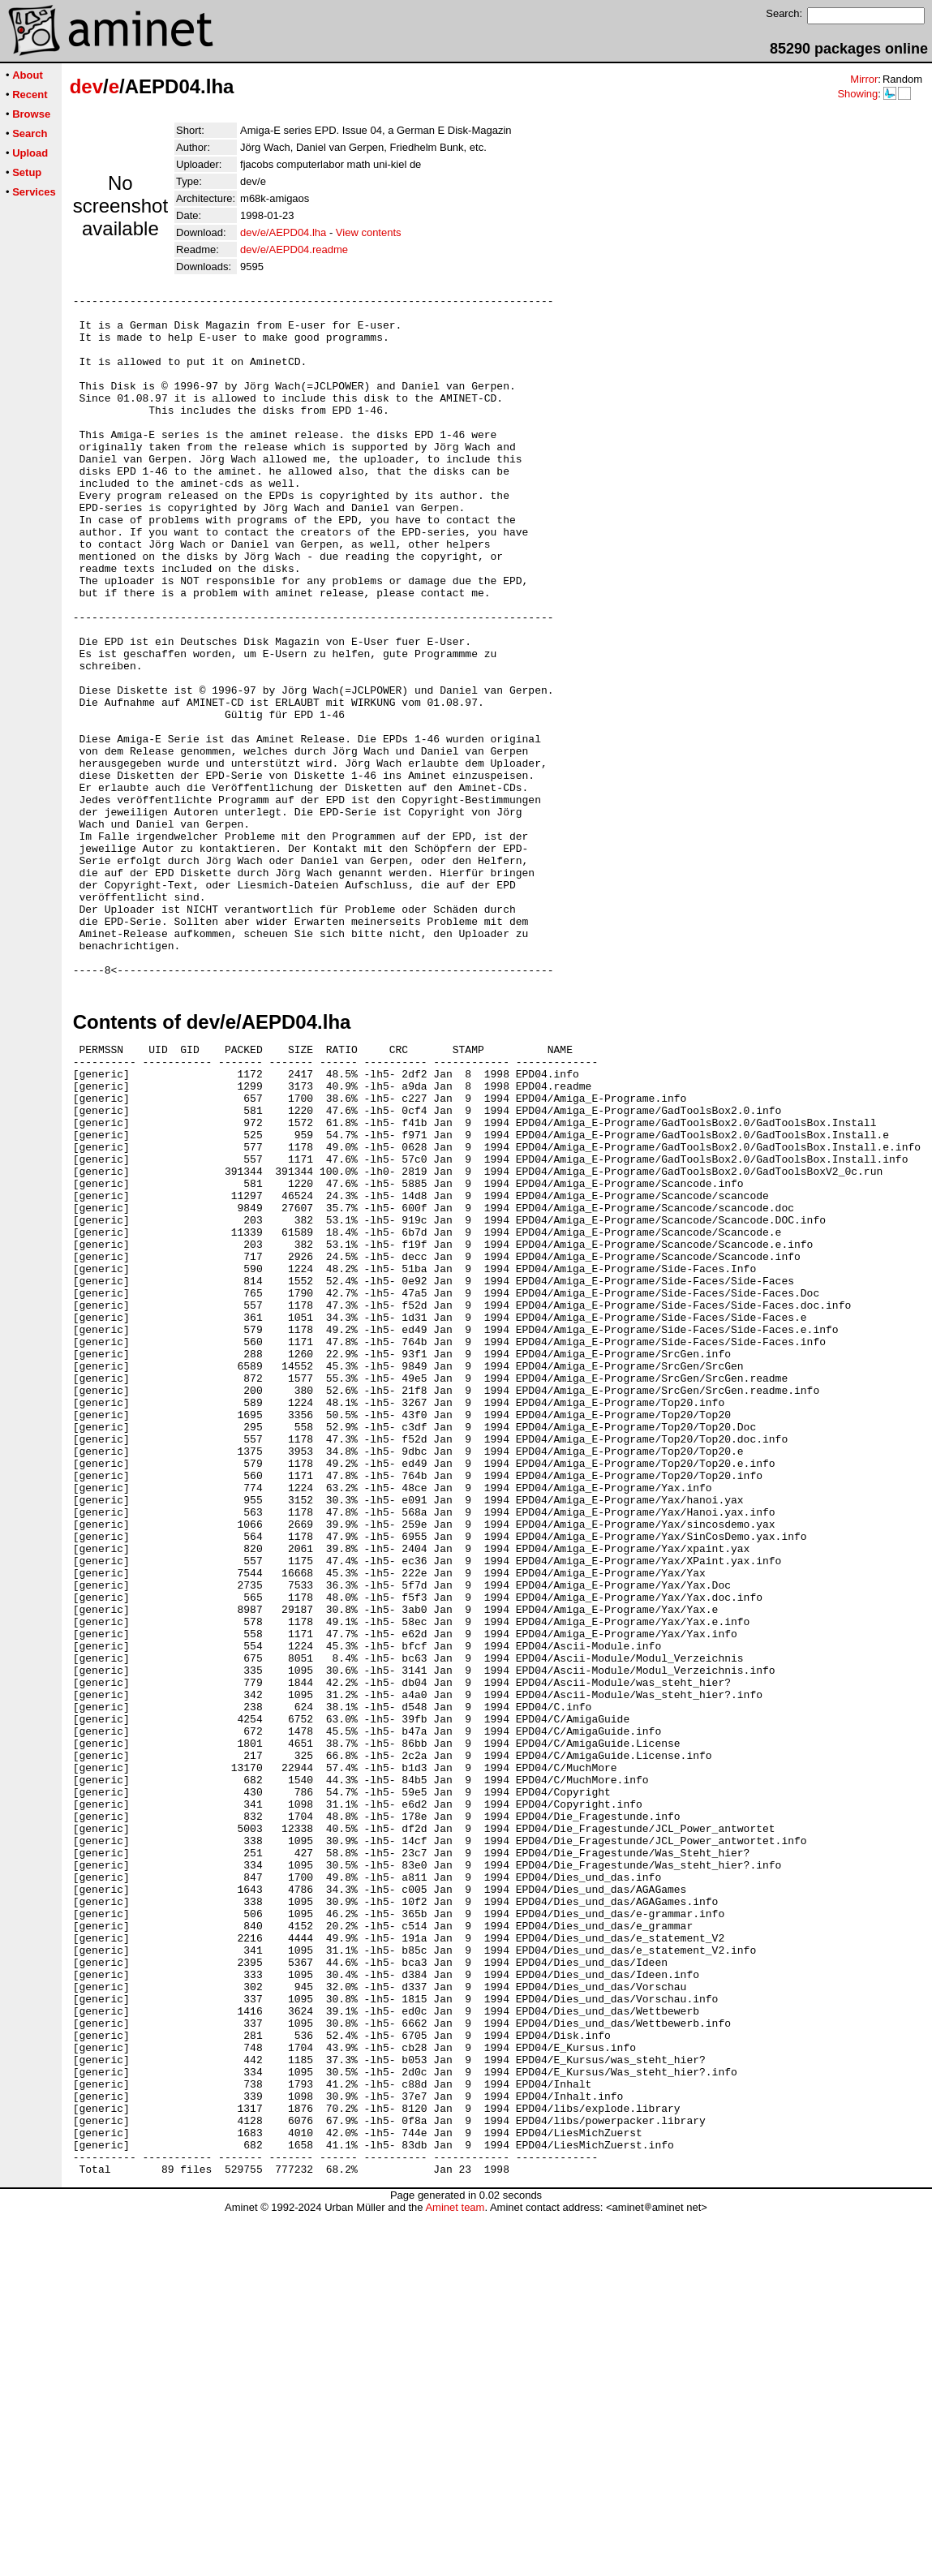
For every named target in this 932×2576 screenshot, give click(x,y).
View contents (369, 232)
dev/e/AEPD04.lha (283, 232)
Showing (857, 94)
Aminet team (454, 2570)
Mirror (864, 79)
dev (86, 86)
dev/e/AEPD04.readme (294, 249)
